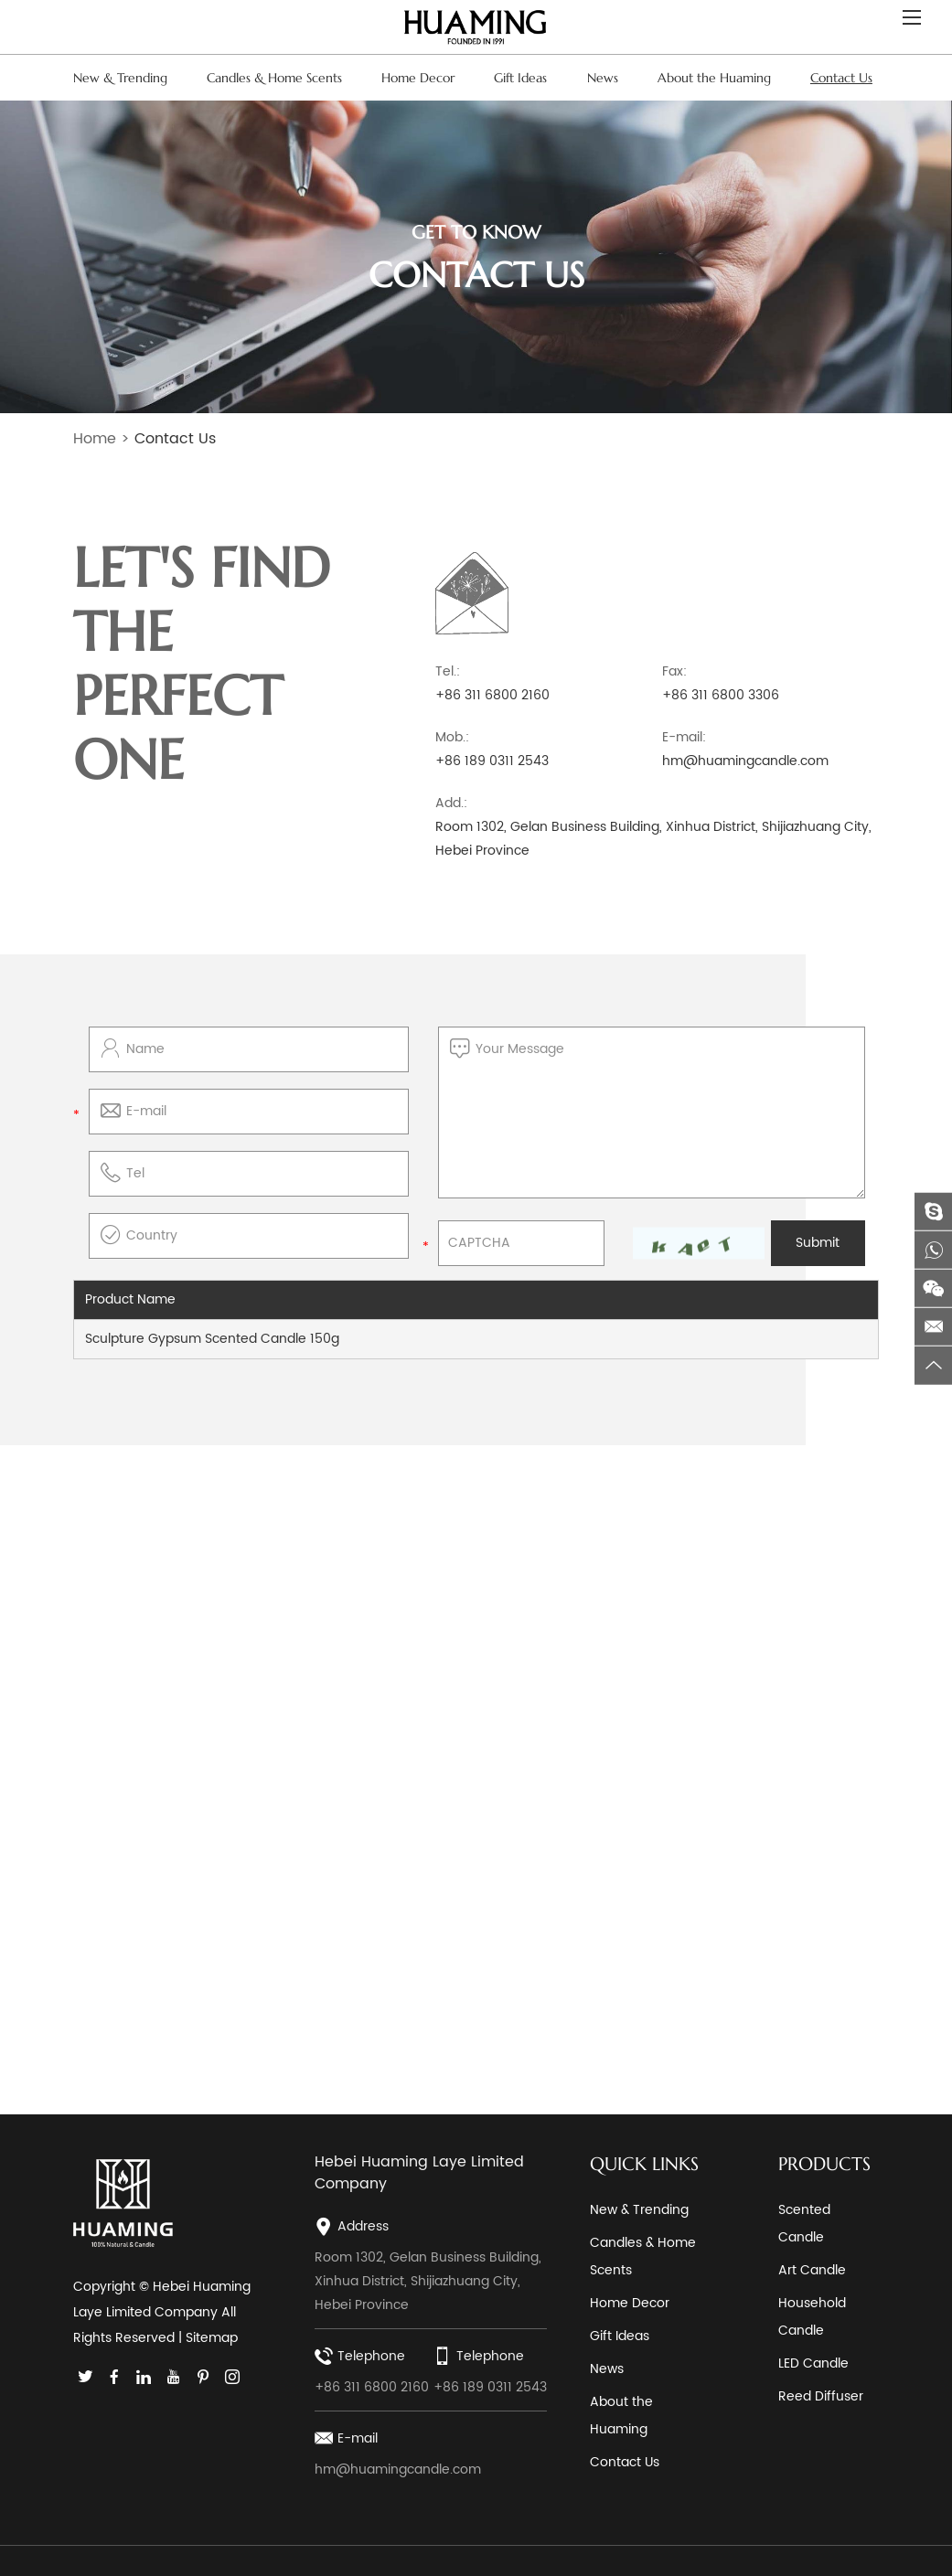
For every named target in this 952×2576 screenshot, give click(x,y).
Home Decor (418, 77)
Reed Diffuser (820, 2395)
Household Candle (812, 2316)
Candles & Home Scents (274, 77)
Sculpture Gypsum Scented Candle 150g (212, 1337)
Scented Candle (804, 2222)
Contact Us (841, 77)
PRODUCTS (824, 2163)
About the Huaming (714, 77)
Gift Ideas (520, 77)
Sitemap (212, 2337)
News (602, 77)
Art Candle (812, 2269)
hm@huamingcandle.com (745, 760)
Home (94, 439)
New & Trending (120, 77)
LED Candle (813, 2362)
